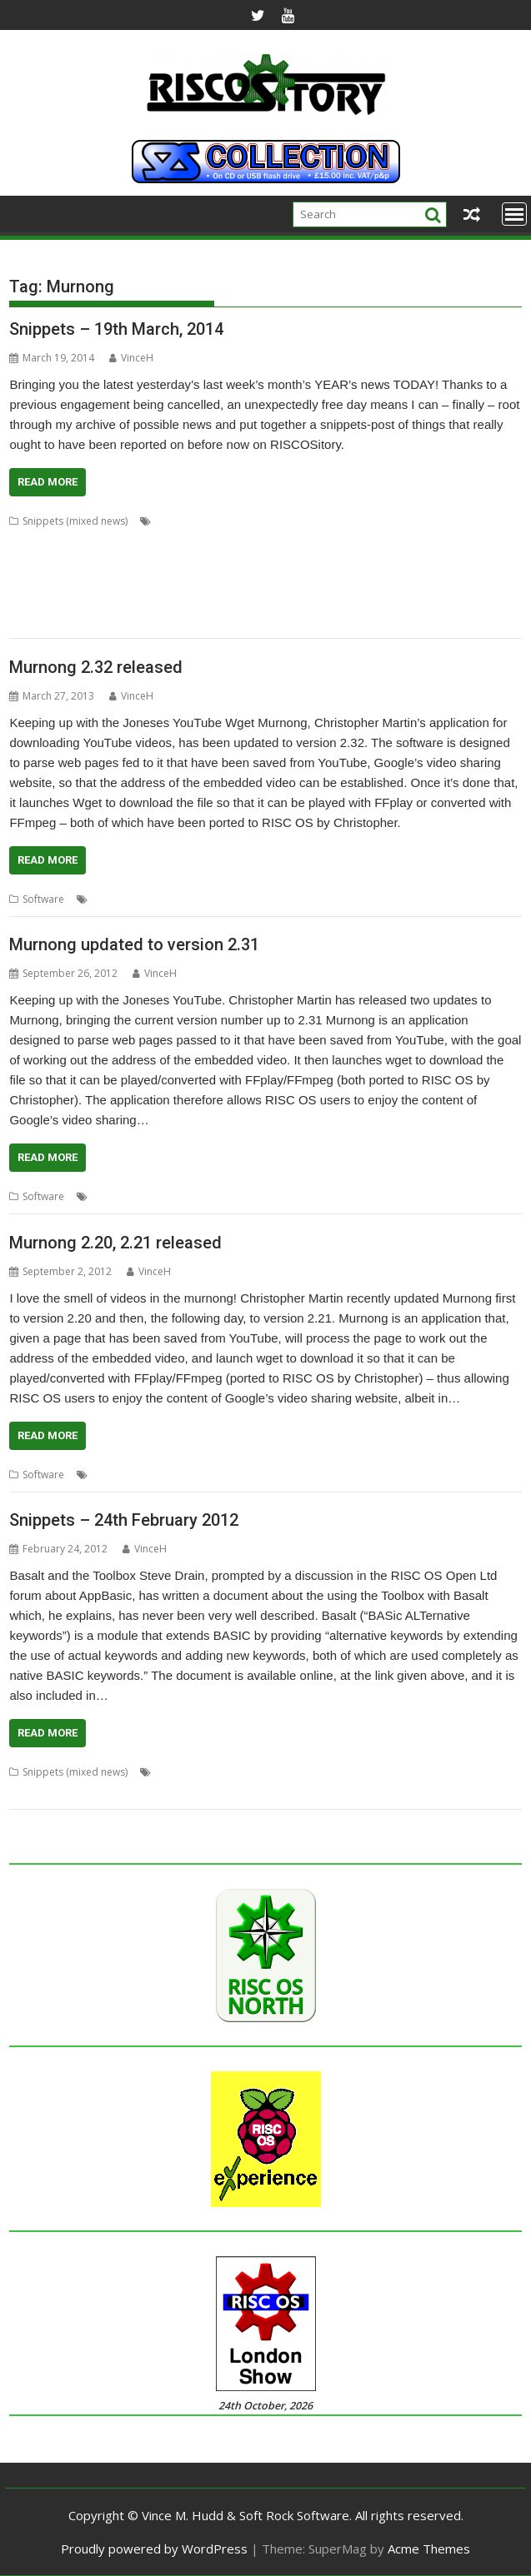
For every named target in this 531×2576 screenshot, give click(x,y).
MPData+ (257, 561)
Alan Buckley (184, 521)
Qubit (140, 601)
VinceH (131, 358)
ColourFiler (72, 541)
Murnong (306, 561)
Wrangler (392, 1792)
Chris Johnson (423, 521)
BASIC (204, 1772)
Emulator (227, 541)
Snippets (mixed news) (75, 521)
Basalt (169, 1772)
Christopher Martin (136, 899)
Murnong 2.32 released (96, 667)
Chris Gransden (347, 521)
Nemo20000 (363, 561)
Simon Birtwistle (242, 601)
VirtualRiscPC (104, 621)
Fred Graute (344, 541)
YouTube (369, 899)
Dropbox (177, 541)
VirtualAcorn (38, 621)
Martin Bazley (114, 561)
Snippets (297, 1792)
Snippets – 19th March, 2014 (116, 329)
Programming (469, 581)
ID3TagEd (451, 1772)
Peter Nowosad (393, 581)
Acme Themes (429, 2548)
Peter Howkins (316, 581)
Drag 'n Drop (294, 1772)
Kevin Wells (491, 541)
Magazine (31, 1792)
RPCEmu (179, 601)
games (395, 541)
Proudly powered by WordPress (154, 2548)
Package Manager (441, 561)
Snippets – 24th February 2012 (123, 1520)
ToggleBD (310, 601)
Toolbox (344, 1792)
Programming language (64, 601)
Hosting (404, 1772)
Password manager (152, 581)
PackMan (30, 581)
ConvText (127, 541)
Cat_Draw (243, 521)
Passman (79, 581)
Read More (48, 482)
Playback (257, 899)
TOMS (354, 601)
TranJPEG (395, 601)
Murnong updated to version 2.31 (134, 944)
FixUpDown (282, 541)
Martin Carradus (191, 561)
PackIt (503, 561)
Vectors (441, 601)
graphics (438, 541)
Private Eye (135, 1792)
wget (330, 899)
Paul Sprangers (240, 581)
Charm (288, 521)
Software (43, 899)
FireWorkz (355, 1772)
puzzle (254, 1792)
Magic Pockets (42, 561)
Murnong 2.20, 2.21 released (115, 1243)
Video (299, 899)
